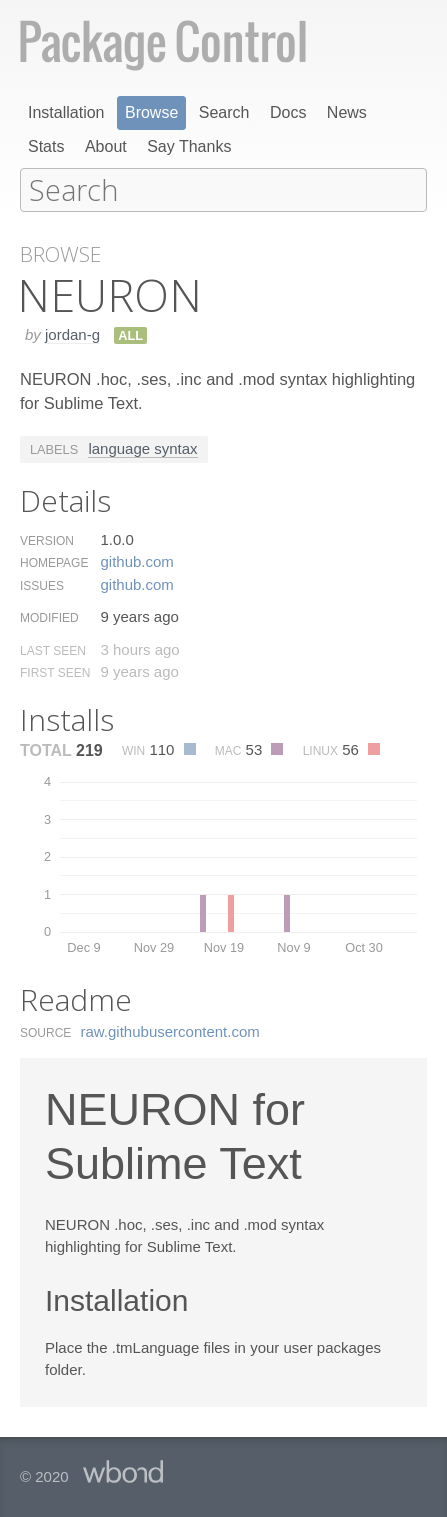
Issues (42, 585)
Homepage (54, 562)
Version (47, 540)
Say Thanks (189, 146)
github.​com (136, 560)
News (347, 112)
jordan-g (72, 333)
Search (224, 112)
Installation (66, 112)
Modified (49, 617)
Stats (46, 146)
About (106, 146)
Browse (151, 112)
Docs (288, 112)
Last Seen (53, 650)
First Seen (55, 672)
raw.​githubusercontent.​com (170, 1030)
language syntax (142, 447)
